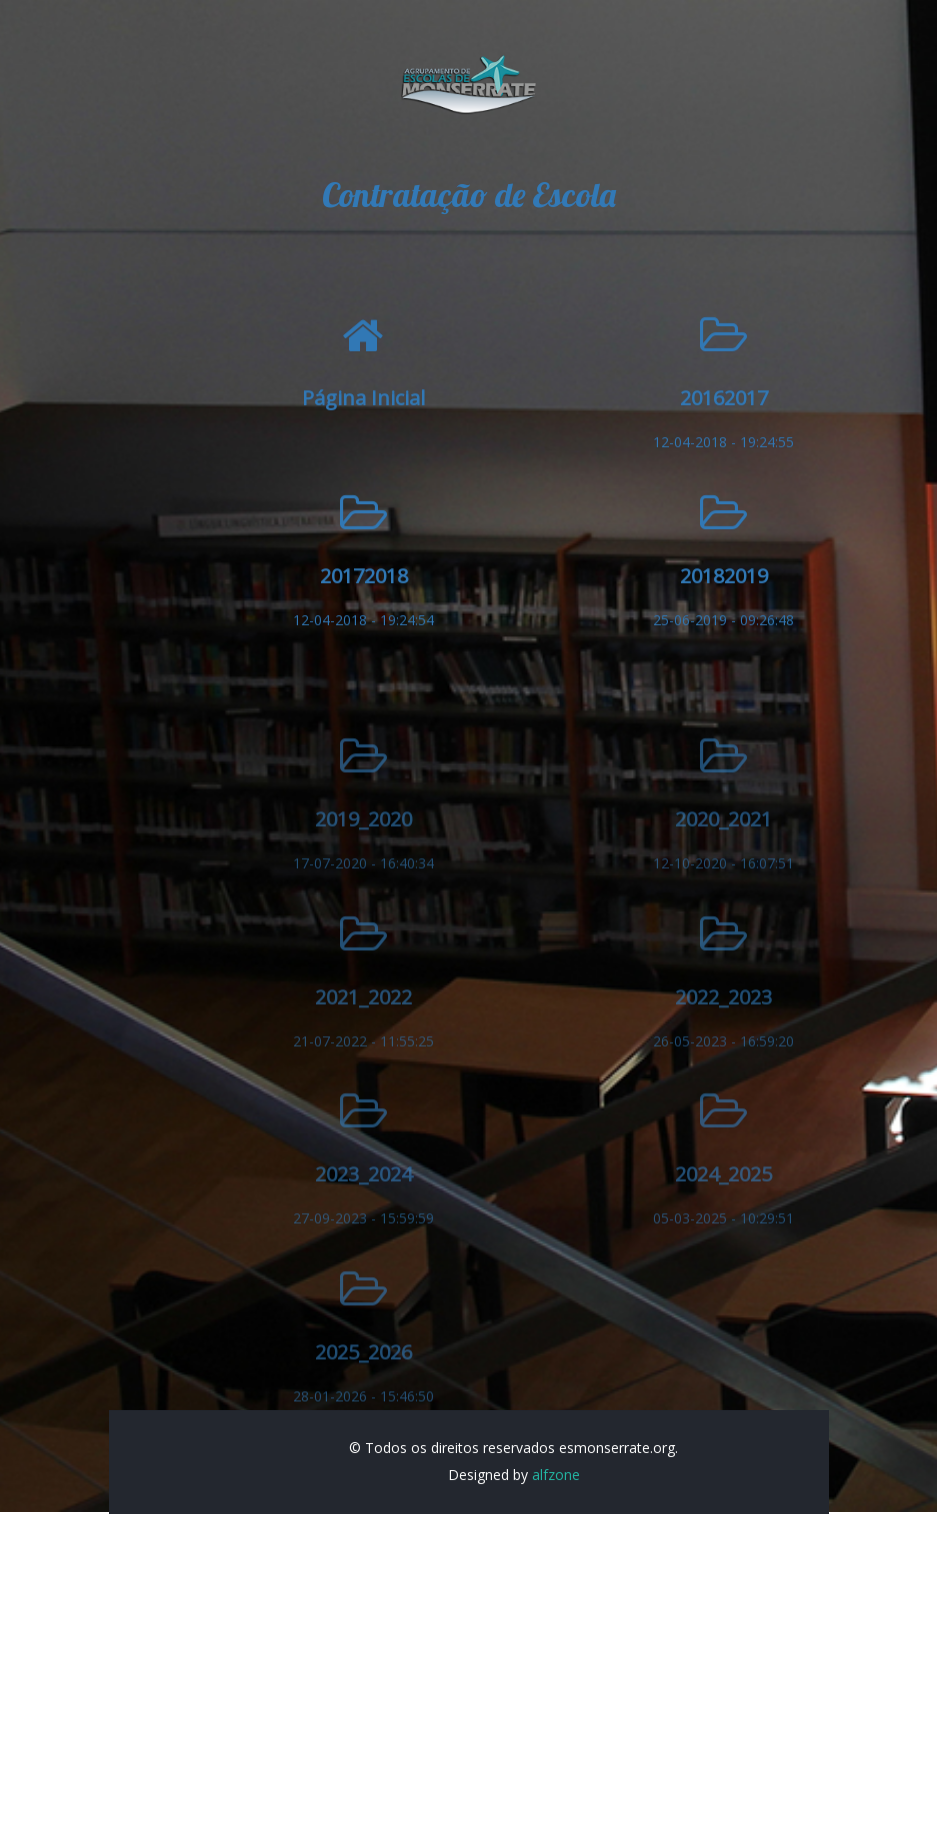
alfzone (556, 1496)
